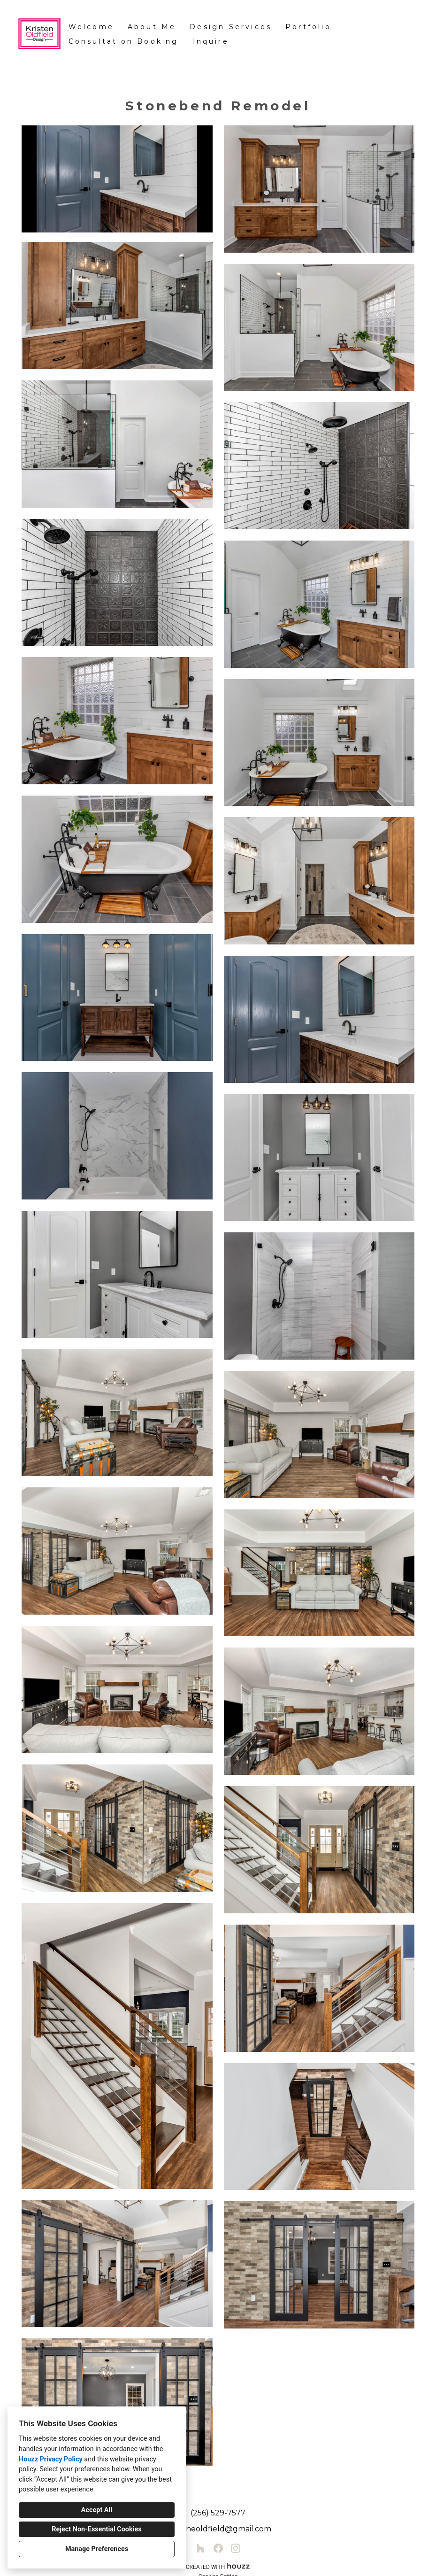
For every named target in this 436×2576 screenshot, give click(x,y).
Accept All (96, 2510)
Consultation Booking (124, 41)
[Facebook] (218, 2548)
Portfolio (308, 27)
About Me (152, 27)
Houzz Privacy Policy (51, 2459)
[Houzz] (200, 2548)
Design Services (231, 27)
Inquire (210, 41)
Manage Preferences (96, 2549)
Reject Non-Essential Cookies (96, 2529)
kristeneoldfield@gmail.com (218, 2528)
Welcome (91, 27)
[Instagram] (235, 2548)
